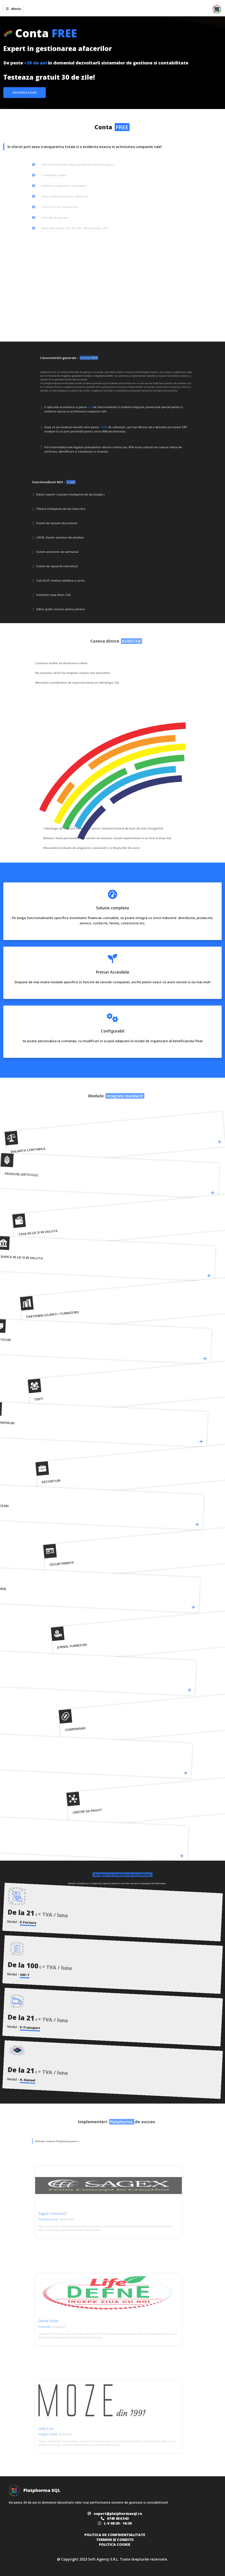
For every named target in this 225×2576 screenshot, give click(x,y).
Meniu (13, 9)
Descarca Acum (24, 92)
